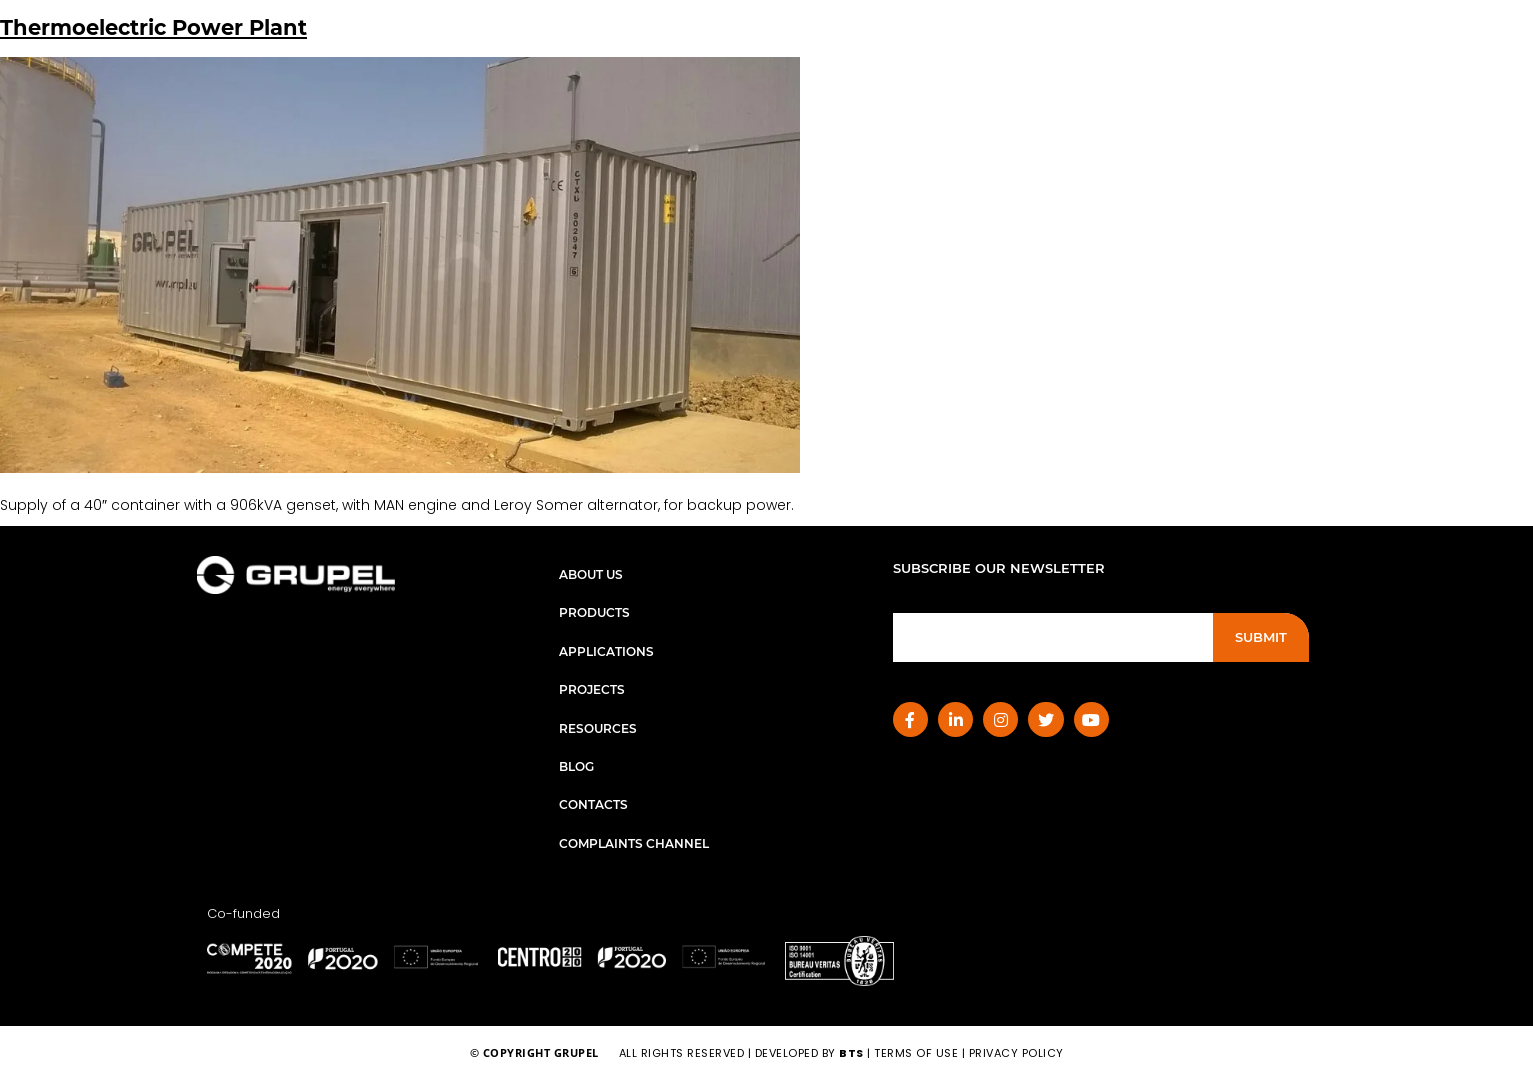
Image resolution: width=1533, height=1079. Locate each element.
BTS (851, 1053)
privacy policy (1016, 1053)
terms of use (916, 1053)
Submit (1261, 637)
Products (594, 612)
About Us (591, 574)
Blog (576, 766)
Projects (592, 689)
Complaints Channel (634, 843)
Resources (598, 728)
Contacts (593, 804)
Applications (606, 651)
